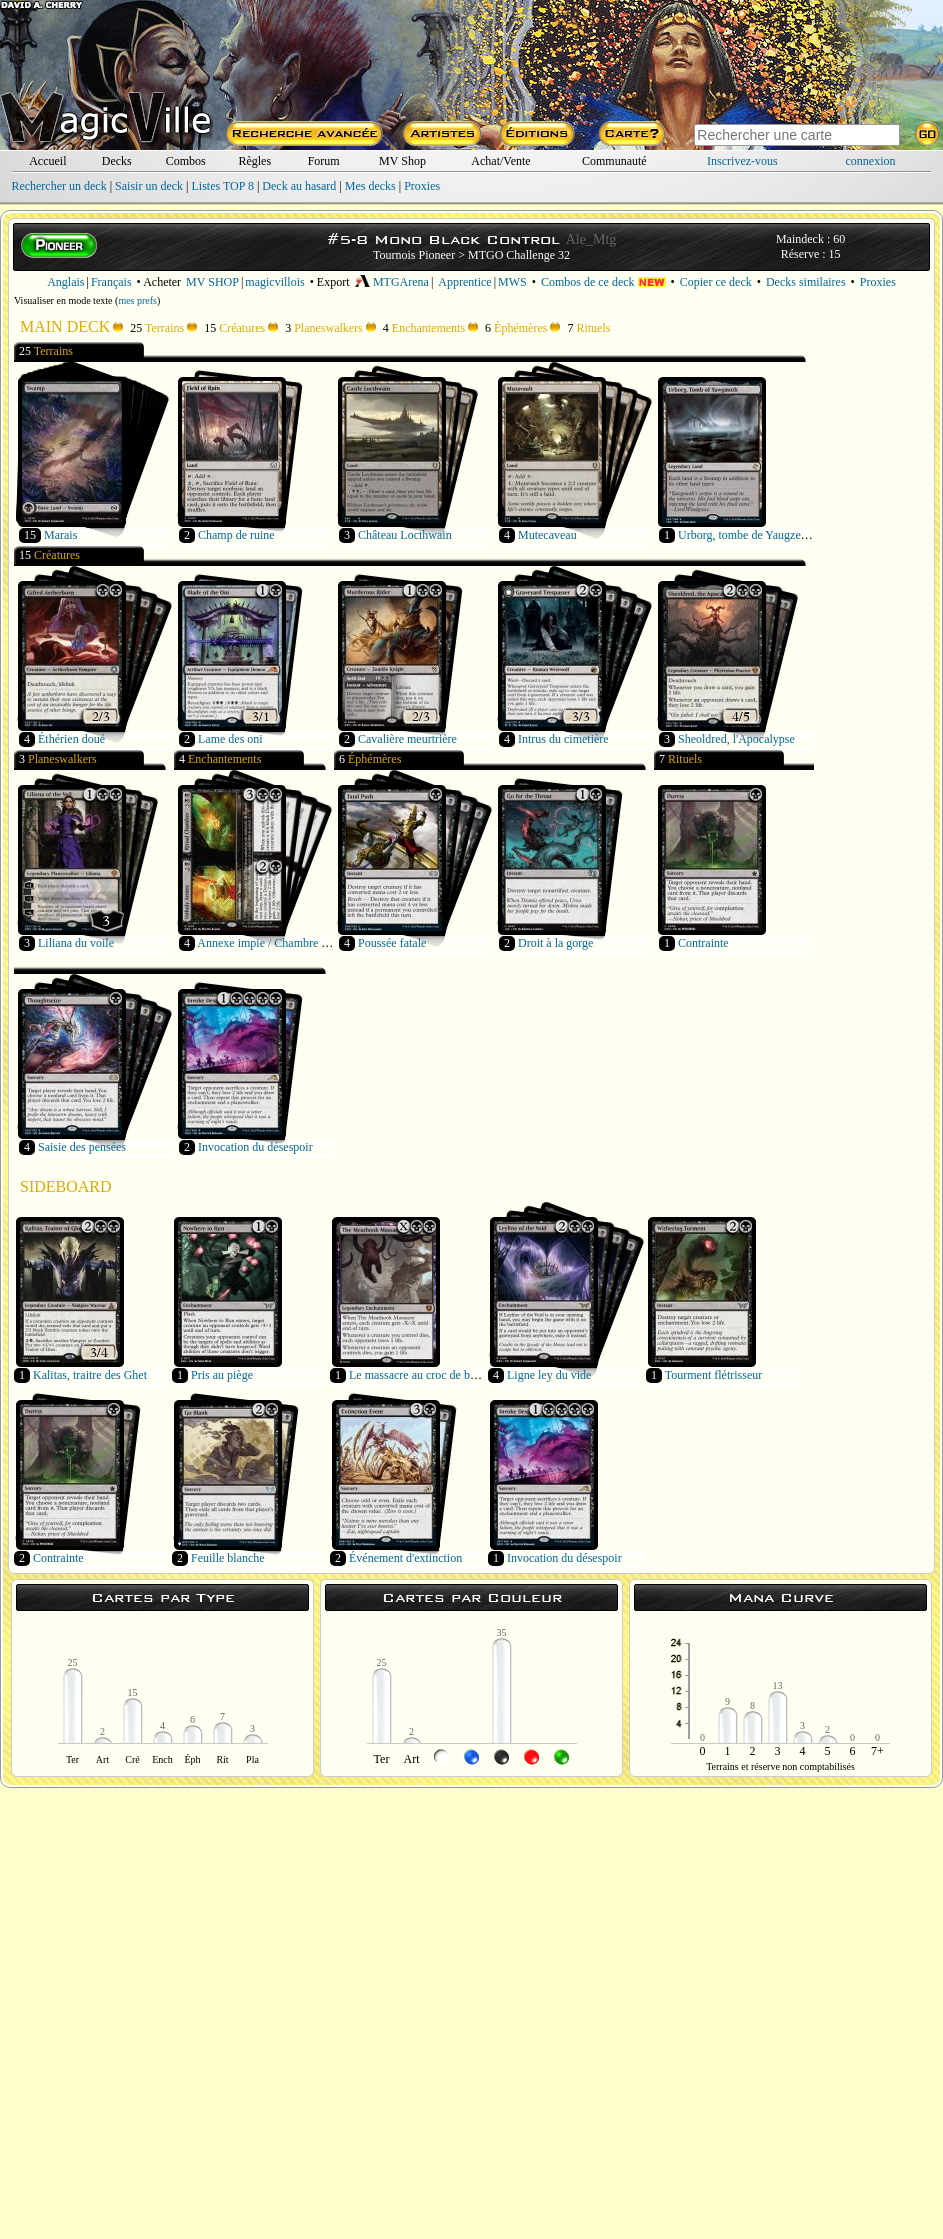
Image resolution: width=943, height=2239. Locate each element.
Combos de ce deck (603, 282)
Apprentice (464, 282)
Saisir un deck (149, 186)
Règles (254, 161)
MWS (512, 282)
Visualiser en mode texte (63, 300)
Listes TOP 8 (222, 186)
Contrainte (703, 943)
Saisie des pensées (82, 1147)
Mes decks (370, 186)
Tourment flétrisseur (713, 1375)
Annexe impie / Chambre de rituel (279, 943)
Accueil (47, 161)
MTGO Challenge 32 (519, 255)
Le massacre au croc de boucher (426, 1375)
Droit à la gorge (555, 943)
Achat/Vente (500, 161)
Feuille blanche (228, 1558)
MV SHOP (212, 282)
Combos (186, 161)
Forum (324, 161)
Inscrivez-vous (742, 161)
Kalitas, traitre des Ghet (90, 1375)
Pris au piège (222, 1375)
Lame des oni (230, 739)
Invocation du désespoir (255, 1147)
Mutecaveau (547, 535)
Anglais (65, 282)
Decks (117, 161)
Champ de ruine (236, 535)
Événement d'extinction (405, 1558)
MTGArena (392, 282)
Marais (60, 535)
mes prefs (137, 300)
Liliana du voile (76, 943)
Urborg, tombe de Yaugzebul (747, 535)
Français (111, 282)
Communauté (614, 161)
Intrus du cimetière (563, 739)
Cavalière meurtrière (407, 739)
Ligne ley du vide (549, 1375)
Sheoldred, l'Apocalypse (736, 739)
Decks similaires (806, 282)
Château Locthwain (405, 535)
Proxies (422, 186)
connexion (871, 161)
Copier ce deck (716, 282)
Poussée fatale (392, 943)
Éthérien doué (71, 739)
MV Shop (402, 161)
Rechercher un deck (58, 186)
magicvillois (274, 282)
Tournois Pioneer (414, 255)
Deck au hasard (299, 186)
